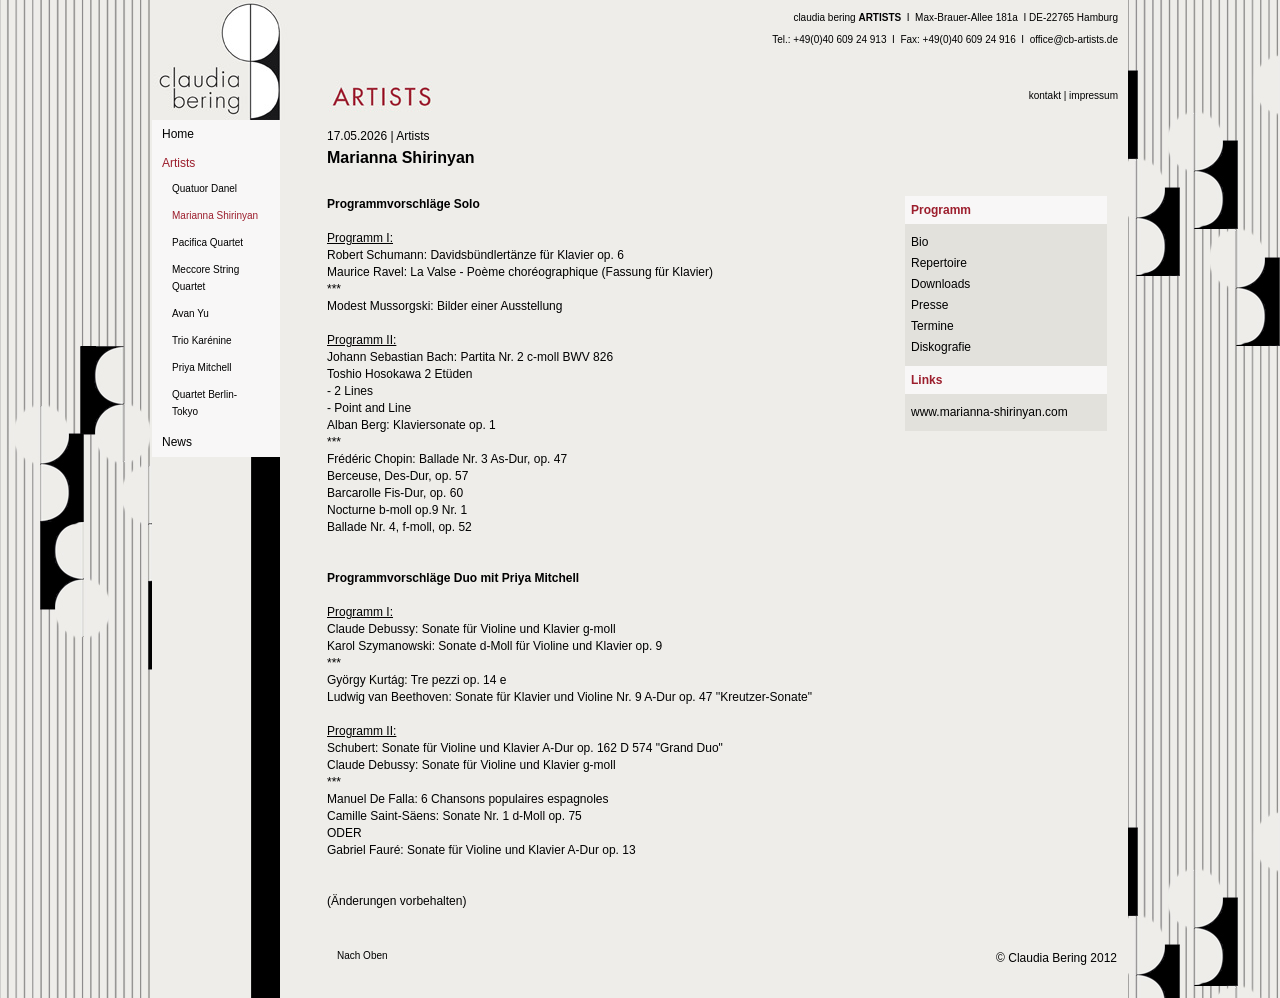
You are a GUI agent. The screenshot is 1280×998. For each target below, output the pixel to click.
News (177, 442)
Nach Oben (362, 955)
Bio (919, 242)
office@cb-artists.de (1074, 39)
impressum (1093, 95)
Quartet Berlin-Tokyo (204, 403)
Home (178, 134)
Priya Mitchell (201, 367)
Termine (932, 326)
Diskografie (941, 347)
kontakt (1045, 95)
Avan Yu (190, 313)
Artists (178, 163)
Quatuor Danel (204, 188)
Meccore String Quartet (205, 278)
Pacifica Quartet (207, 242)
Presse (929, 305)
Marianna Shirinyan (215, 215)
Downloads (940, 284)
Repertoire (939, 263)
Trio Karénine (202, 340)
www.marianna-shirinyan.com (989, 412)
